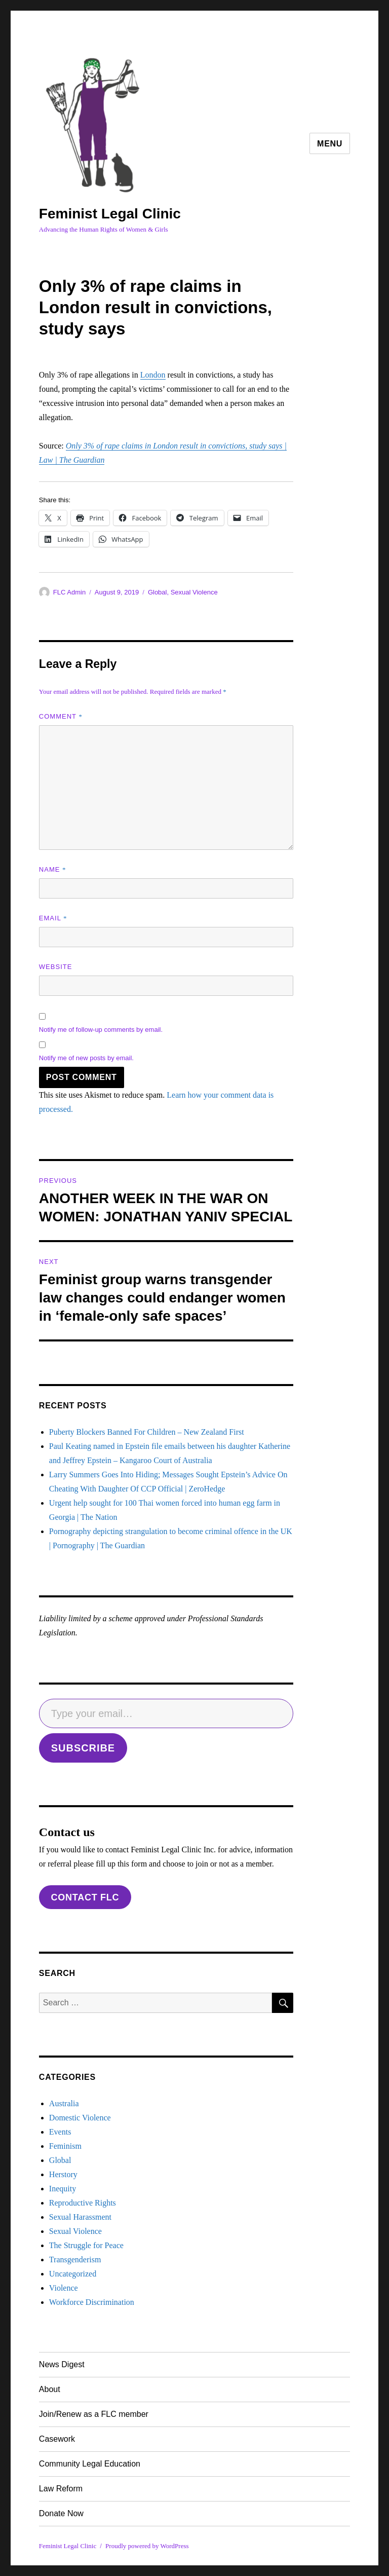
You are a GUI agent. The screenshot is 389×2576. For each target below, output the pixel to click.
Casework (57, 2439)
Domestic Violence (80, 2117)
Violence (63, 2288)
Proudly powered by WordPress (146, 2546)
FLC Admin (69, 592)
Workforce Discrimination (91, 2302)
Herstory (63, 2174)
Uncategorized (72, 2273)
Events (60, 2131)
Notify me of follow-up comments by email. (101, 1029)
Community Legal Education (89, 2463)
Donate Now (61, 2513)
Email (53, 918)
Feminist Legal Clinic (110, 213)
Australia (64, 2103)
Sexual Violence (194, 592)
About (49, 2389)
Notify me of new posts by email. (86, 1058)
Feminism (65, 2146)
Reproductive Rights (82, 2202)
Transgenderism (75, 2259)
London (153, 374)
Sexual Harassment (80, 2217)
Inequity (62, 2188)
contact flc (85, 1897)
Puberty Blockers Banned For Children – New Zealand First (146, 1432)
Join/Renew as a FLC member (93, 2414)
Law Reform (61, 2488)
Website (55, 966)
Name (52, 869)
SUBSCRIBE (83, 1747)
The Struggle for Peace (86, 2245)
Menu (329, 143)
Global (157, 592)
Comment (61, 716)
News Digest (62, 2364)
